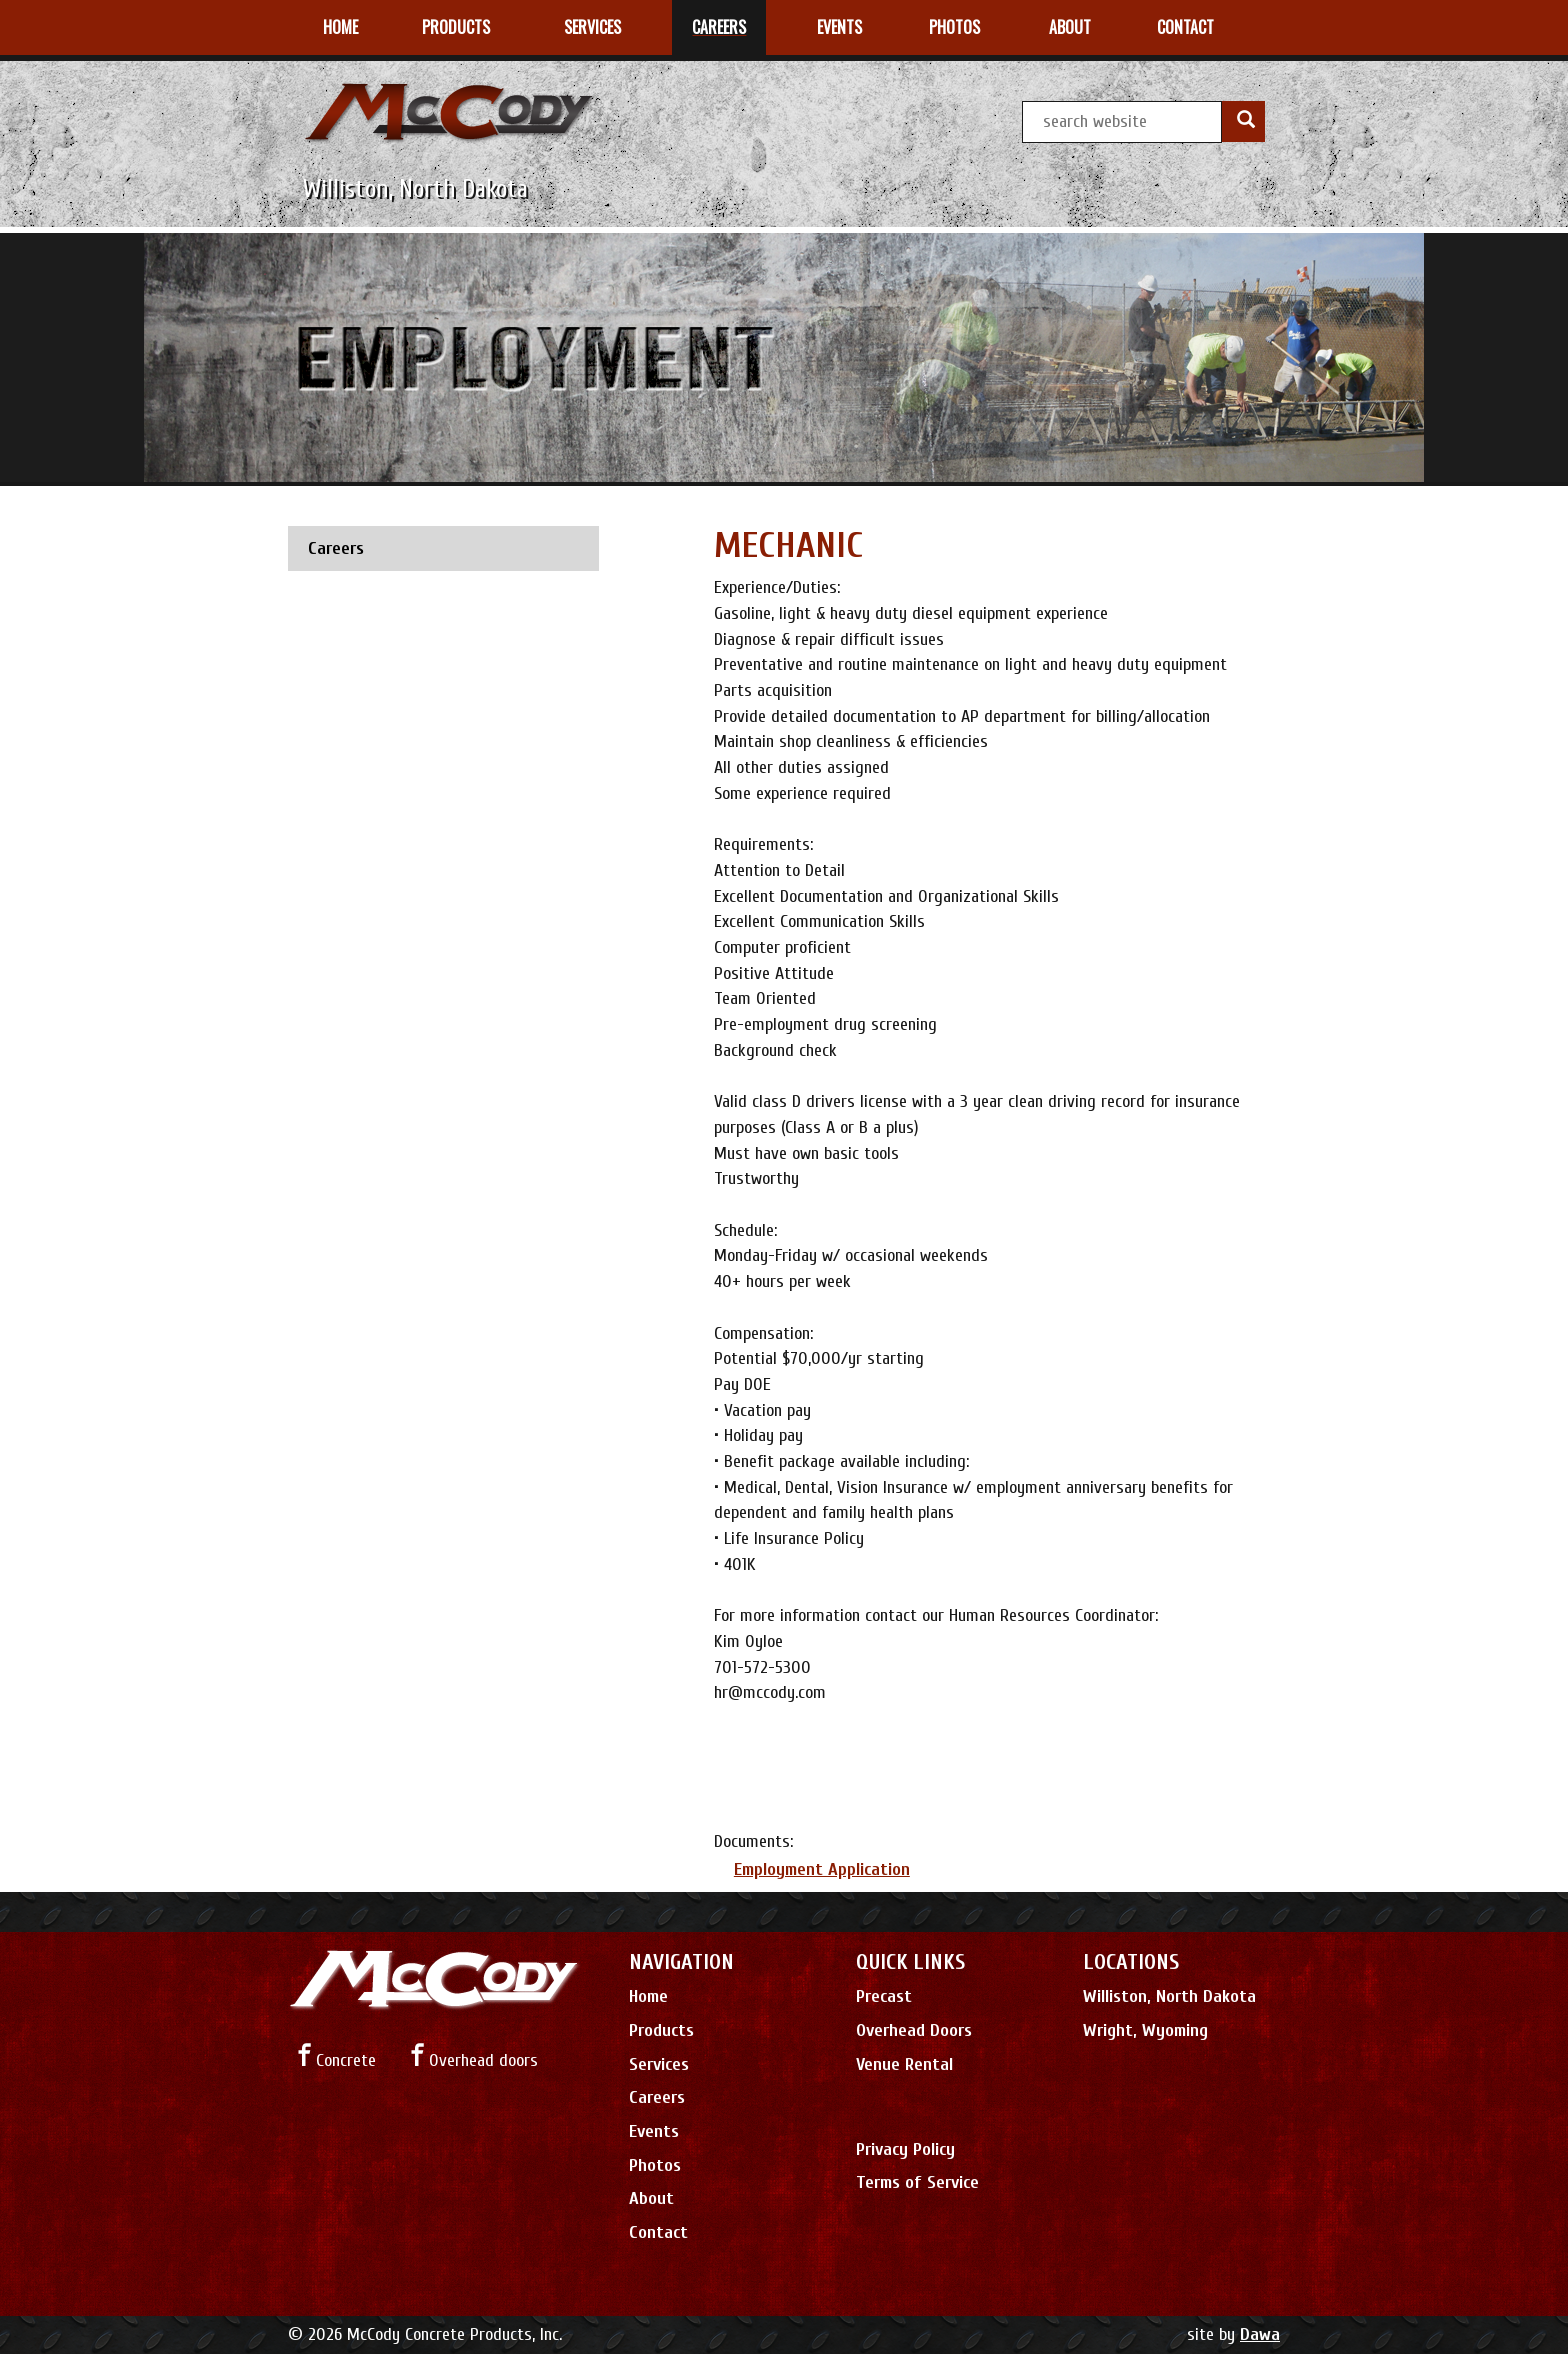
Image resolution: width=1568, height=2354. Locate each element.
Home (648, 1996)
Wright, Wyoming (1145, 2030)
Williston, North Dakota (1169, 1996)
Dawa (1260, 2334)
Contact (658, 2232)
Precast (884, 1996)
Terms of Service (917, 2182)
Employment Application (822, 1869)
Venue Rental (904, 2064)
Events (654, 2131)
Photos (655, 2165)
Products (661, 2030)
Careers (657, 2097)
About (651, 2198)
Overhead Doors (914, 2030)
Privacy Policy (905, 2149)
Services (659, 2064)
